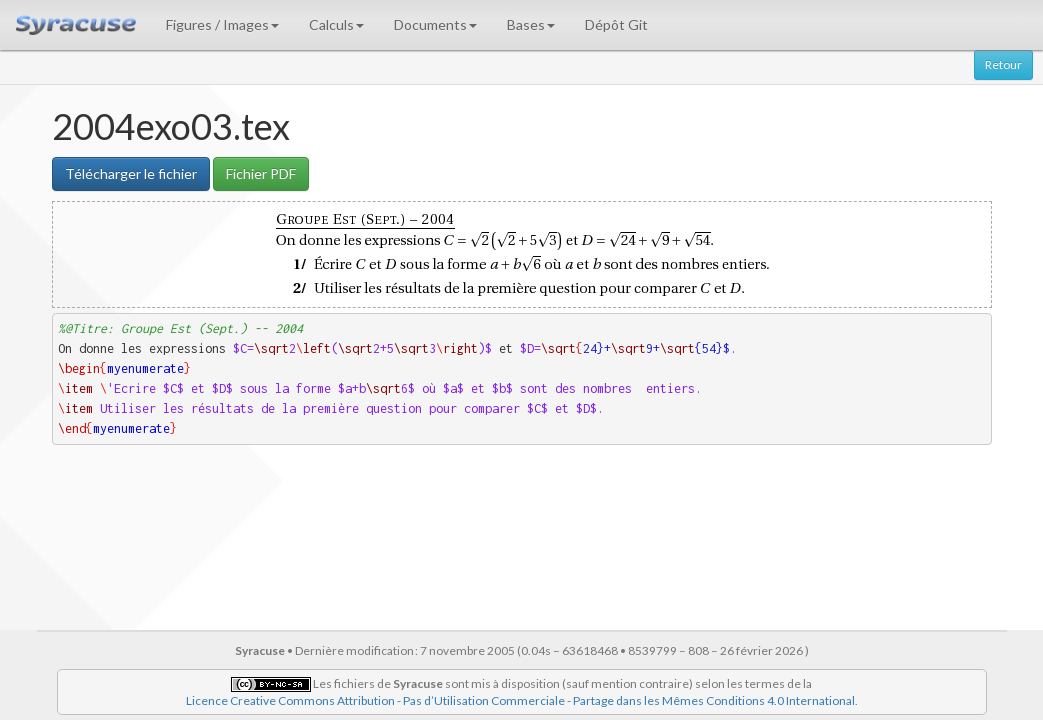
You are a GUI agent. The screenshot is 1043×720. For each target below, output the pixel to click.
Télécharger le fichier (131, 173)
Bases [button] (531, 24)
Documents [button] (435, 24)
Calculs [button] (336, 24)
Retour (1003, 64)
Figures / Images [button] (222, 24)
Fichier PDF (261, 173)
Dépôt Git (616, 24)
